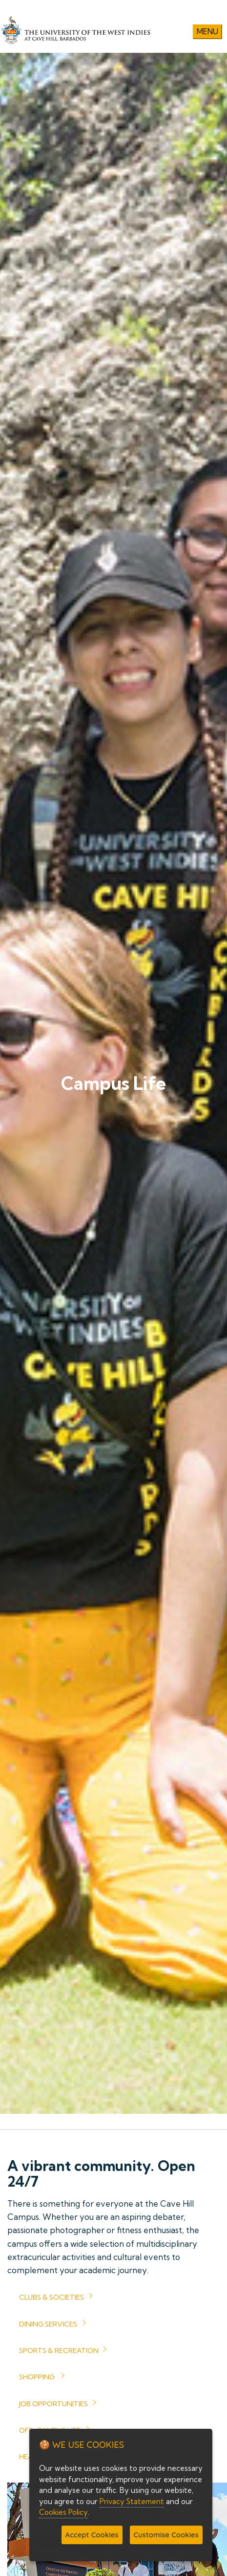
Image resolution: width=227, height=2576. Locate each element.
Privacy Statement (132, 2501)
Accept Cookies (92, 2534)
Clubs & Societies (51, 2297)
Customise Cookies (166, 2534)
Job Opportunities (53, 2403)
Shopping (37, 2377)
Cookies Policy (63, 2512)
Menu (207, 31)
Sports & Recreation (59, 2350)
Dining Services (48, 2324)
